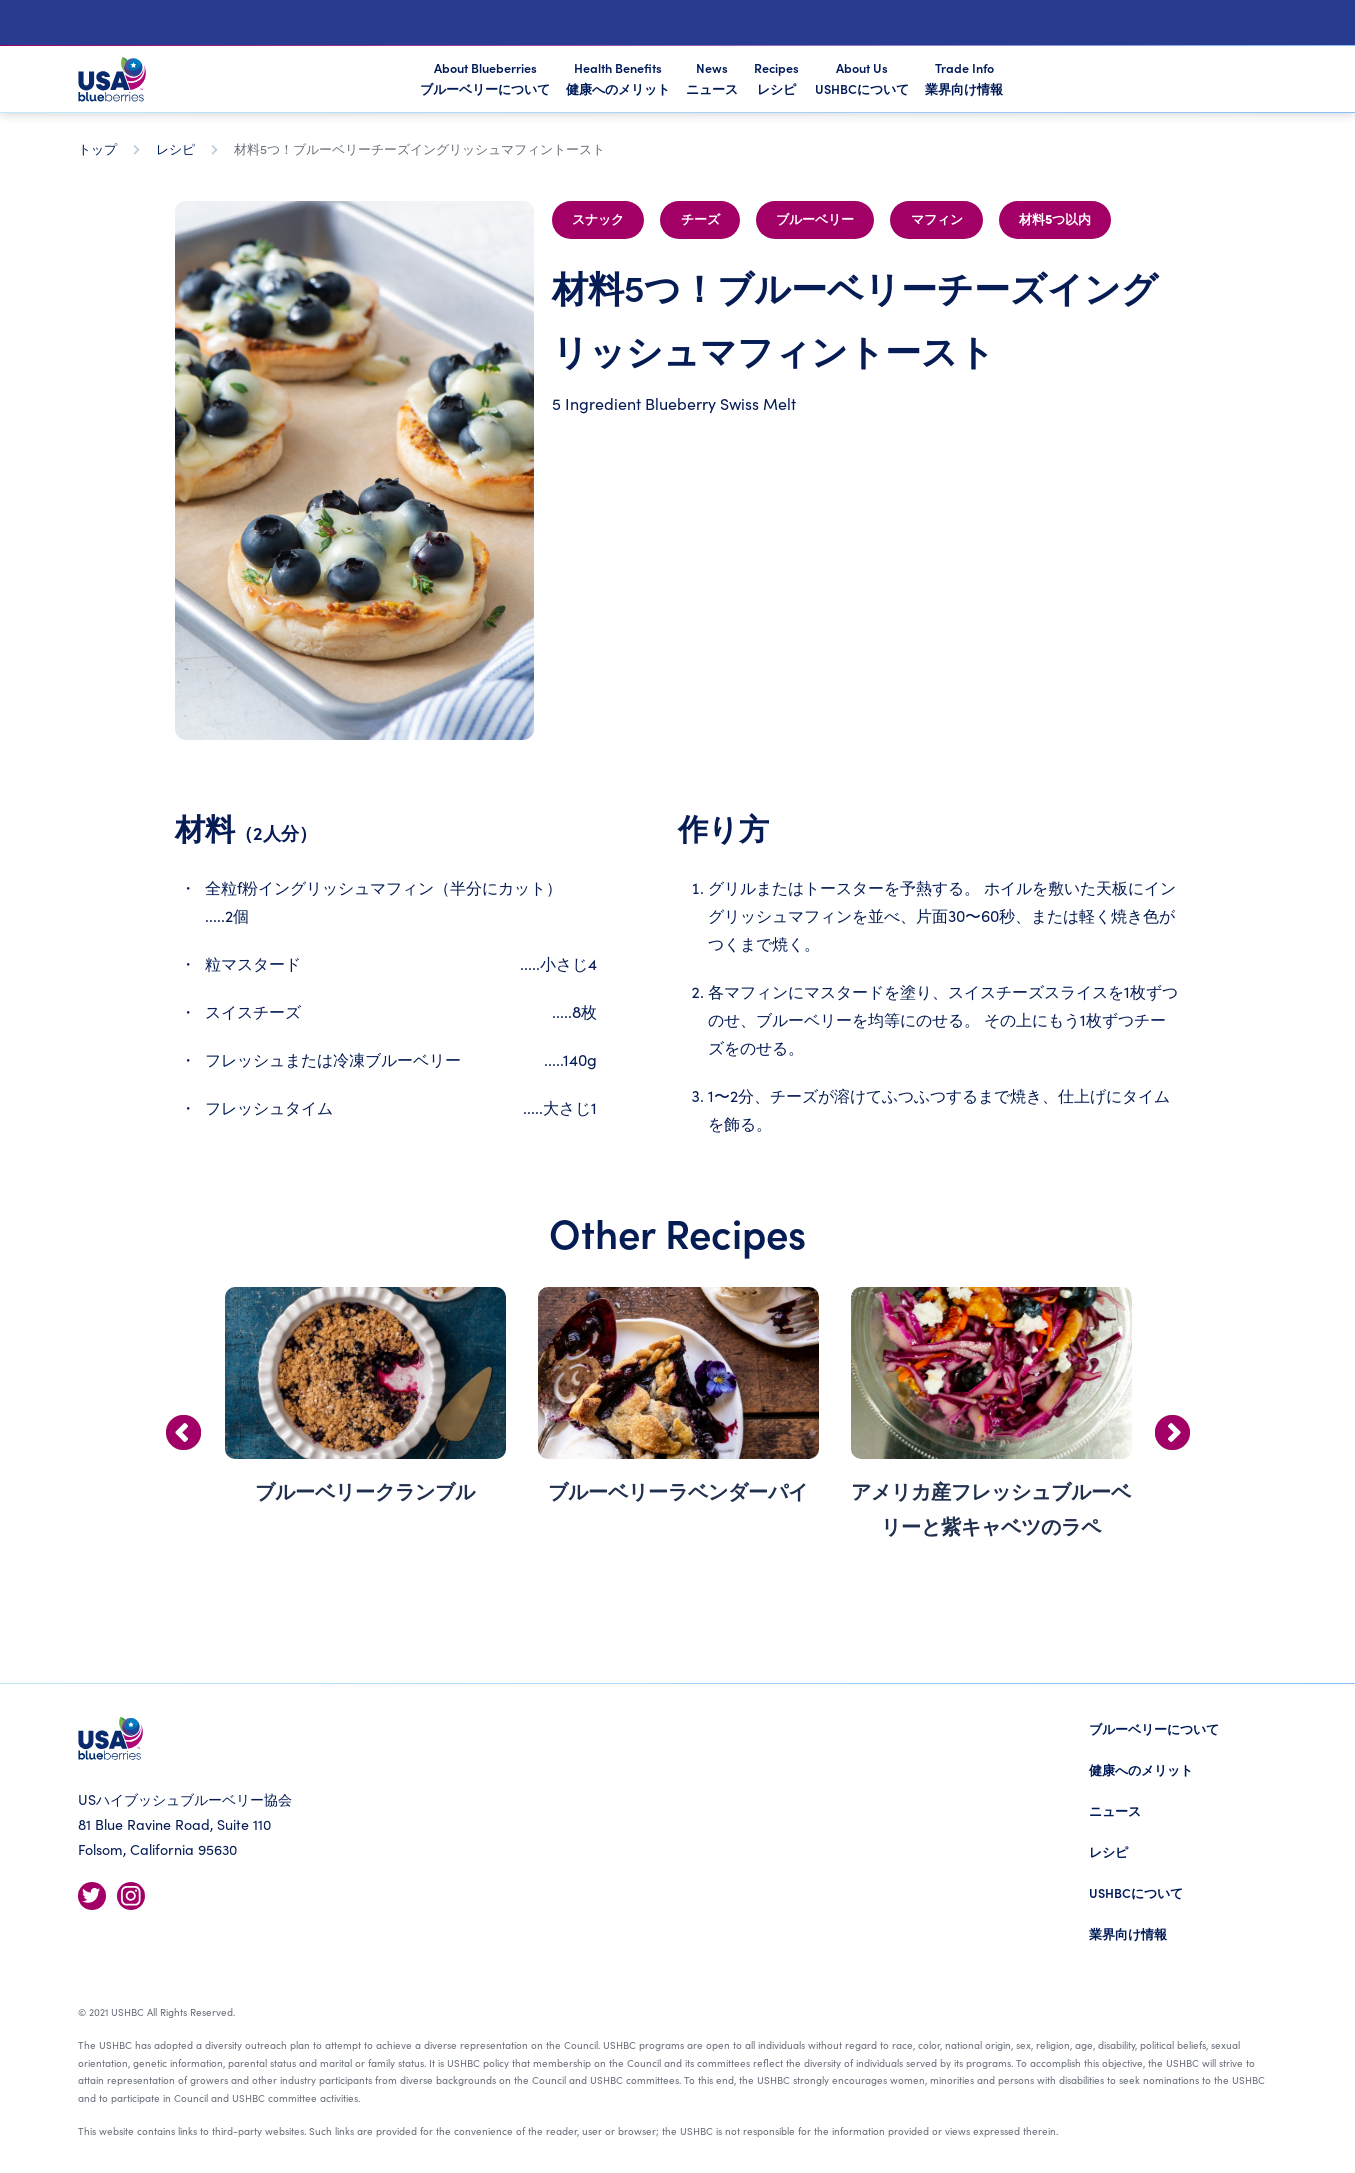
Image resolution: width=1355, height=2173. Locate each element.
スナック (598, 220)
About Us (862, 78)
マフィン (937, 220)
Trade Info (964, 78)
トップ (97, 148)
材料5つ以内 (1055, 220)
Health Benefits (618, 78)
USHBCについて (1136, 1892)
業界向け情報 (1128, 1933)
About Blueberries (485, 79)
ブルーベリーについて (1154, 1728)
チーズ (700, 220)
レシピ (175, 148)
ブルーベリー (815, 220)
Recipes (776, 78)
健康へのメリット (1141, 1769)
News (712, 78)
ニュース (1115, 1810)
